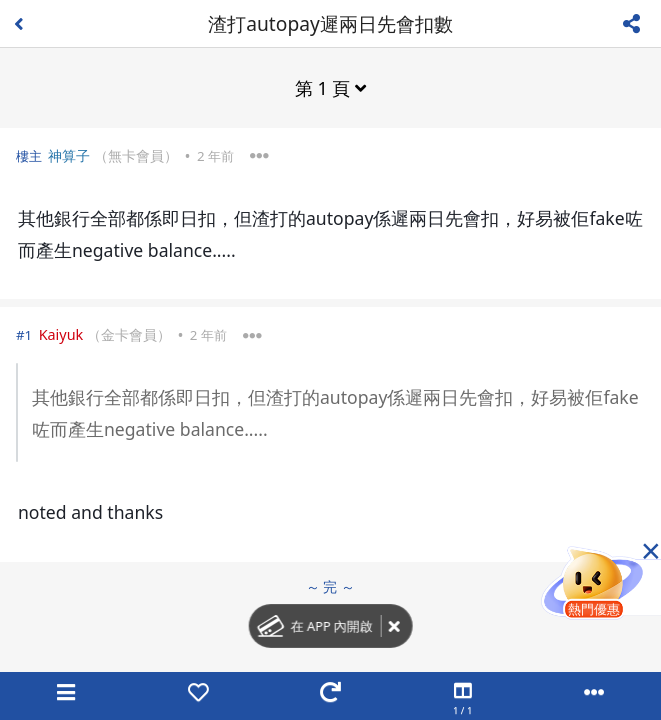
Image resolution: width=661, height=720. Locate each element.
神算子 (69, 155)
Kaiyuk (61, 334)
